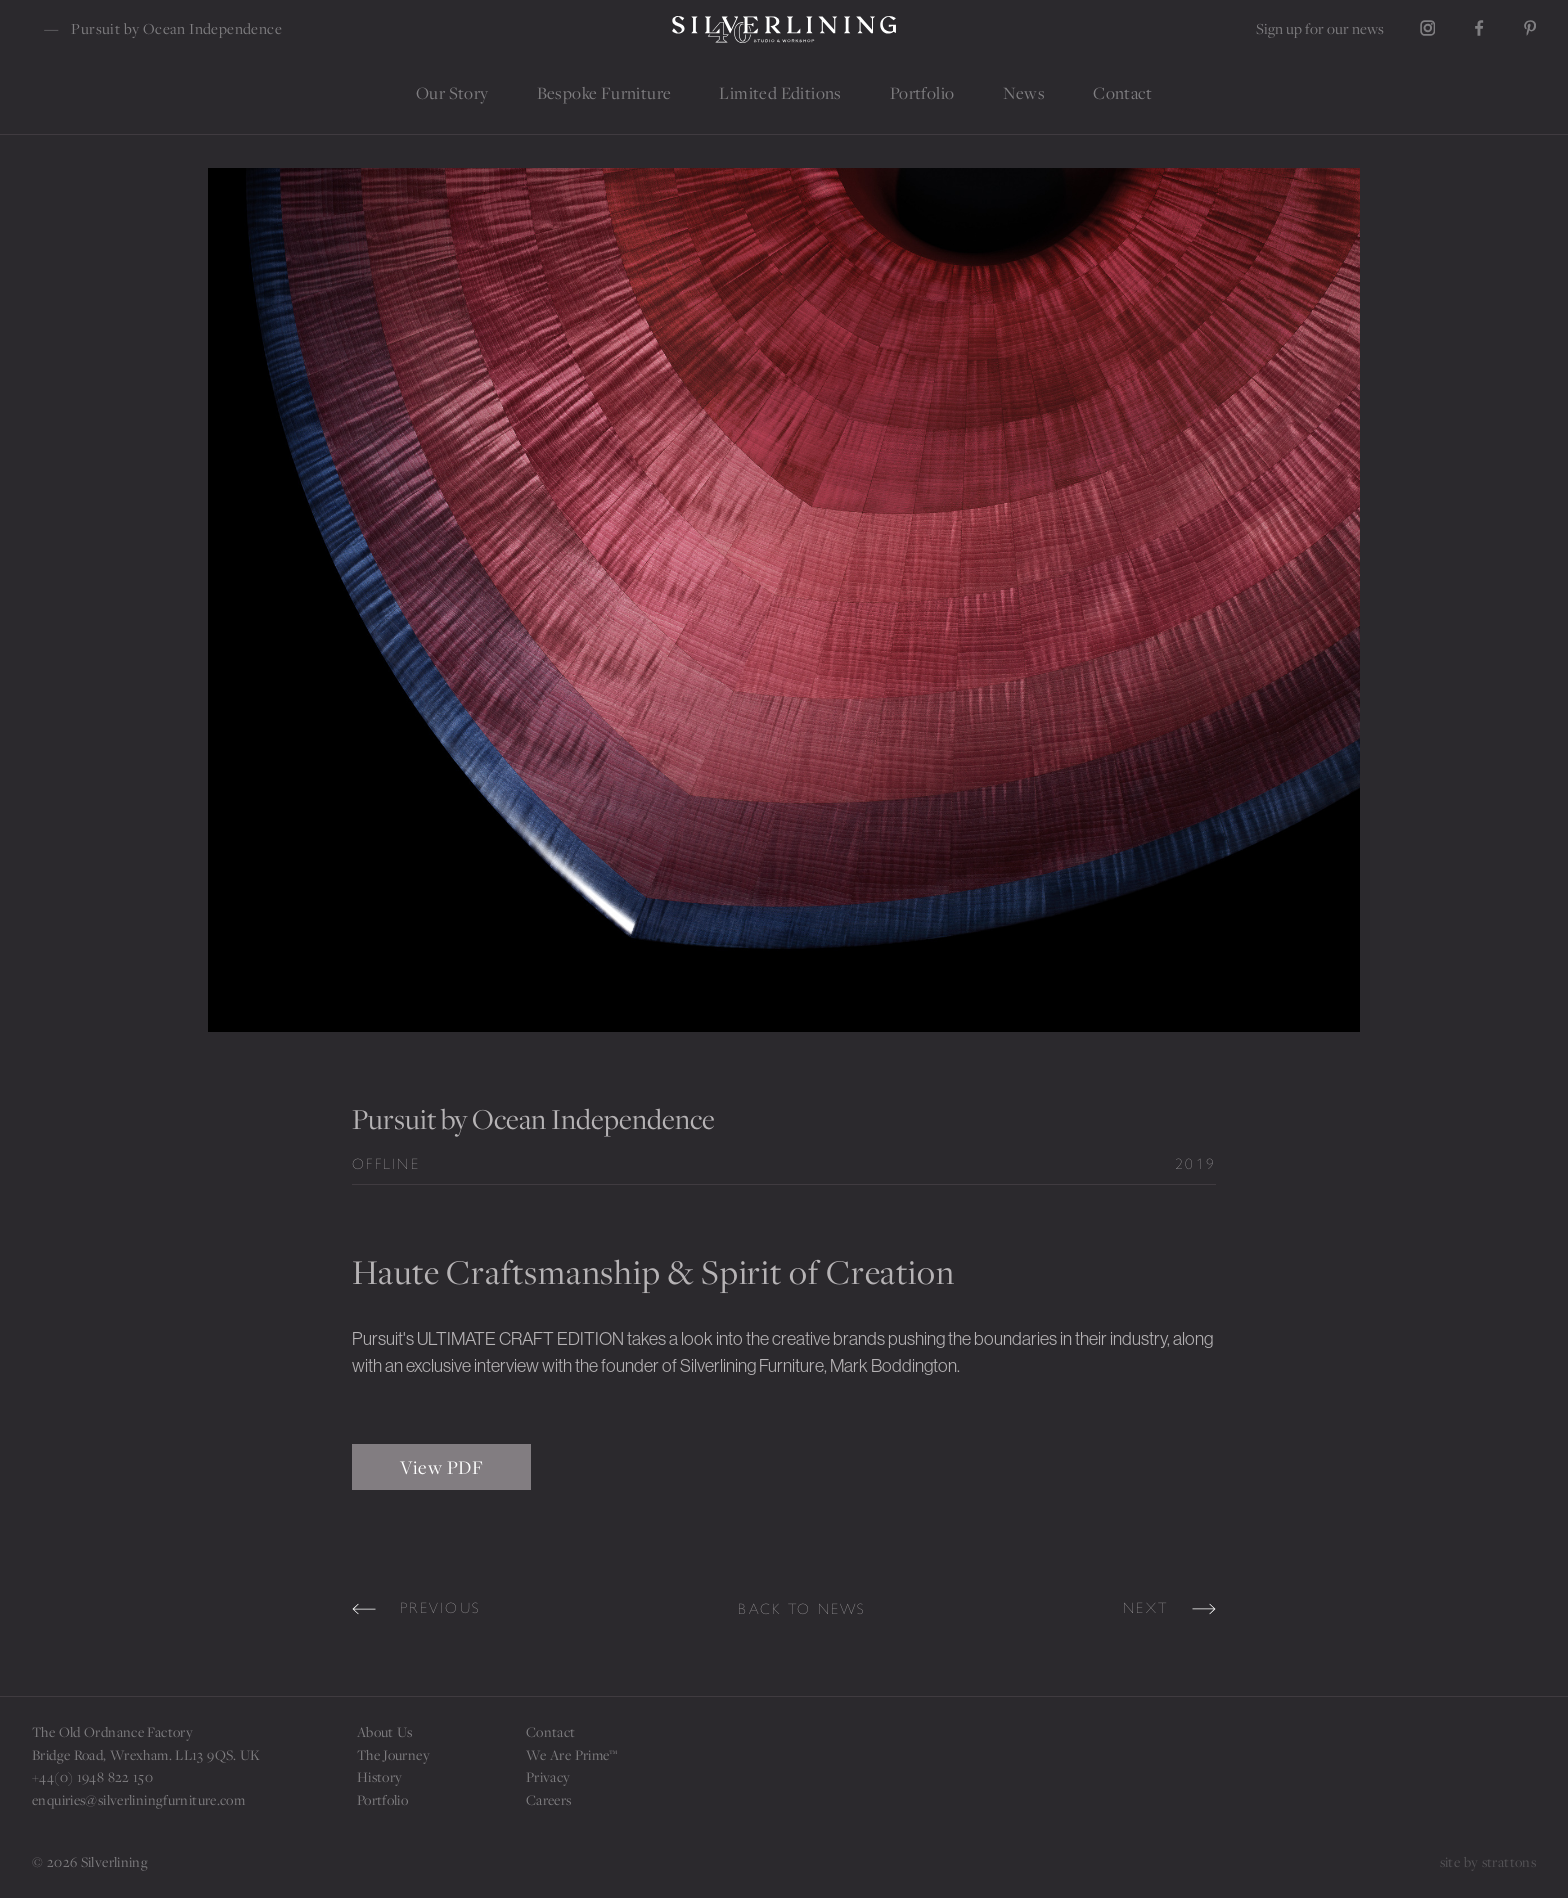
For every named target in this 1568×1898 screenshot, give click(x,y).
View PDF (441, 1467)
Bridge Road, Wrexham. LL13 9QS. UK (146, 1754)
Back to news (802, 1609)
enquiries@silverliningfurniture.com (138, 1799)
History (380, 1776)
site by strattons (1488, 1861)
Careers (549, 1799)
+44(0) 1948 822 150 (92, 1776)
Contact (551, 1731)
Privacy (548, 1776)
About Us (385, 1731)
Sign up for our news (1320, 28)
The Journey (393, 1754)
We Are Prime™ (572, 1754)
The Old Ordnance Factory (112, 1731)
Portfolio (382, 1799)
